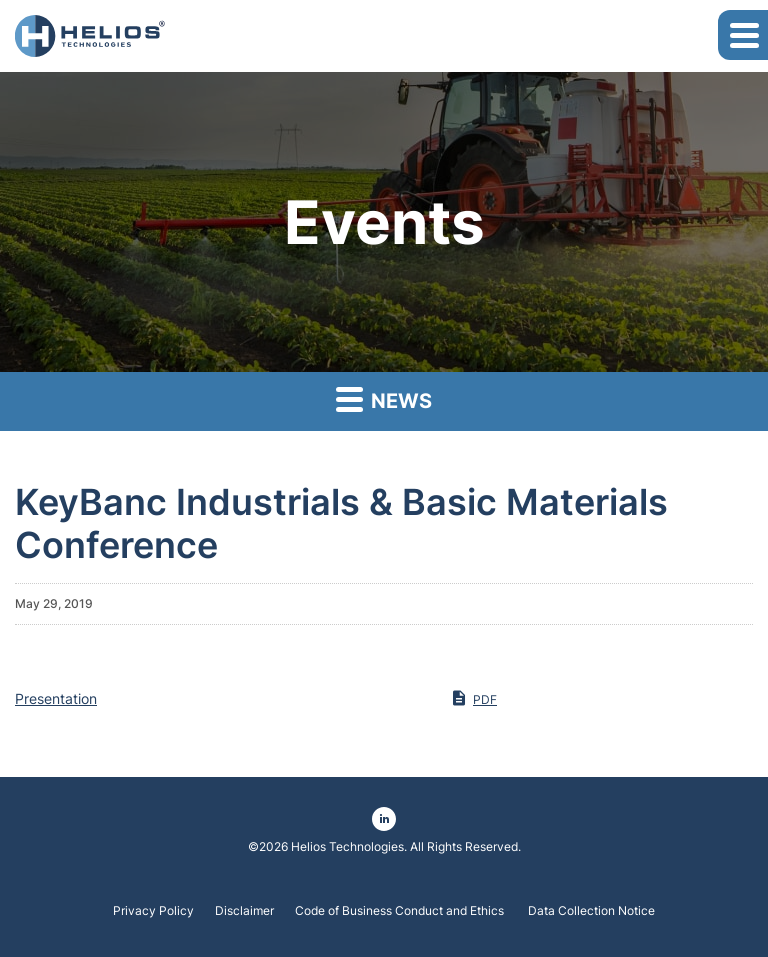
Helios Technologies (347, 846)
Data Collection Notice (591, 911)
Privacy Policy (153, 911)
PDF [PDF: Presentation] (473, 698)
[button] (743, 35)
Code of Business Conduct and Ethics (401, 911)
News (384, 398)
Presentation (56, 698)
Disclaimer (244, 911)
